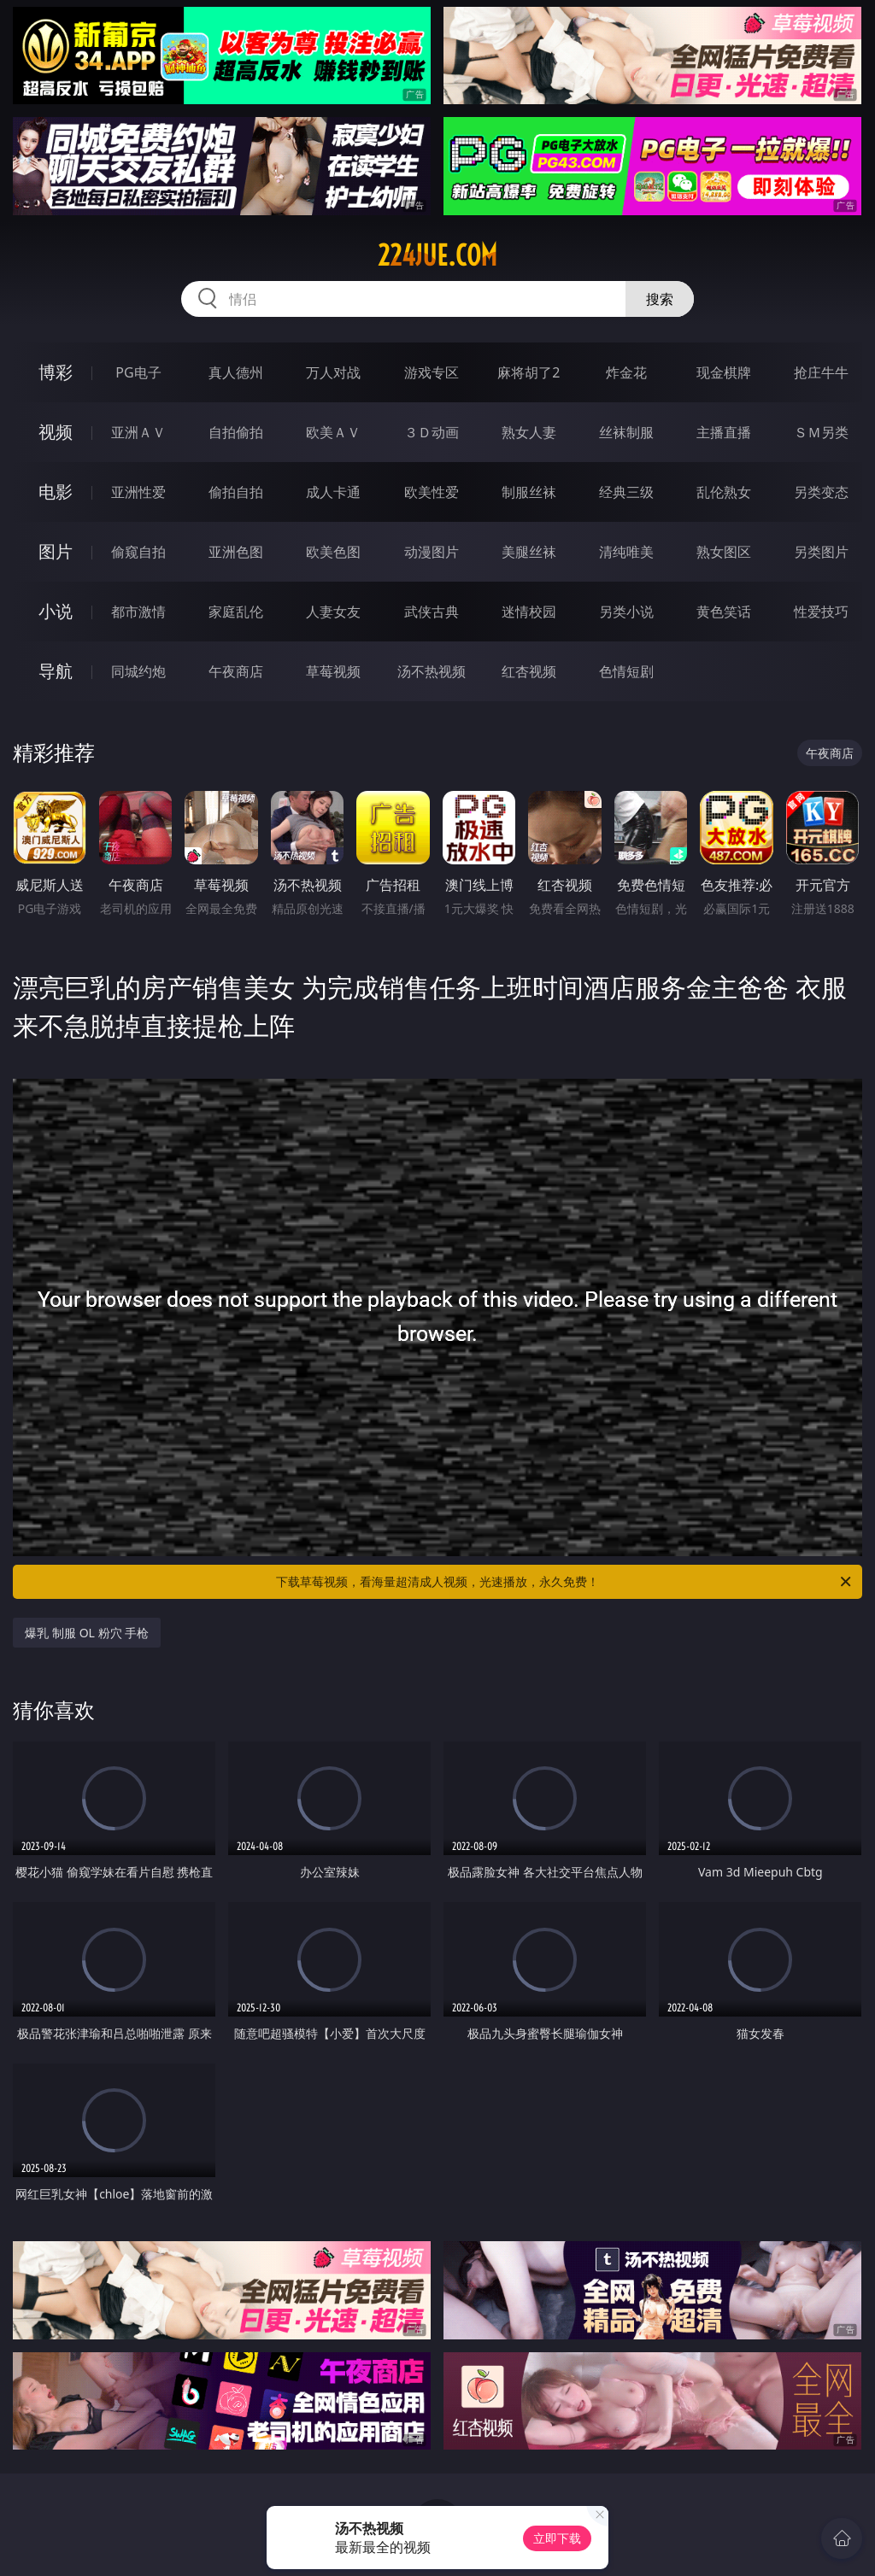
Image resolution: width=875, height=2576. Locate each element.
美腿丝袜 (529, 551)
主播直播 (723, 432)
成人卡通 (333, 492)
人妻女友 (333, 611)
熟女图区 (723, 551)
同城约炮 (138, 671)
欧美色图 (333, 551)
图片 (55, 551)
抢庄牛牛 (821, 372)
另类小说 (626, 611)
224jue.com (437, 255)
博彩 (55, 371)
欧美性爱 (431, 492)
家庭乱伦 (235, 611)
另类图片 (821, 551)
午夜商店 (235, 671)
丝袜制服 (626, 432)
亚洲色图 (235, 551)
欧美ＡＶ (333, 432)
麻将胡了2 (528, 372)
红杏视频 (529, 671)
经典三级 (626, 492)
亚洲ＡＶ (138, 432)
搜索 (659, 299)
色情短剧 (626, 671)
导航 (55, 670)
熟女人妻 (529, 432)
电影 (55, 491)
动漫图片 (431, 551)
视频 (55, 431)
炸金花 (626, 372)
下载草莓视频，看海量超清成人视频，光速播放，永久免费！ (565, 1582)
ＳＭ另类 (821, 432)
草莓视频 (333, 671)
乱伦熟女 (723, 492)
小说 (55, 611)
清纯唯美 (626, 551)
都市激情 (138, 611)
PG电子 (138, 372)
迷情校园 (529, 611)
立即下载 (557, 2538)
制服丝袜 (529, 492)
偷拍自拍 (235, 492)
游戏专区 (431, 372)
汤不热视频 (431, 671)
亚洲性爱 (138, 492)
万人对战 (333, 372)
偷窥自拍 (138, 551)
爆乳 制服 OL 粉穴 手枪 (87, 1633)
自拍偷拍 (235, 432)
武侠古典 (431, 611)
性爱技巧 (821, 611)
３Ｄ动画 (431, 432)
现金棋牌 (723, 372)
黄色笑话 (723, 611)
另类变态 (821, 492)
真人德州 (235, 372)
